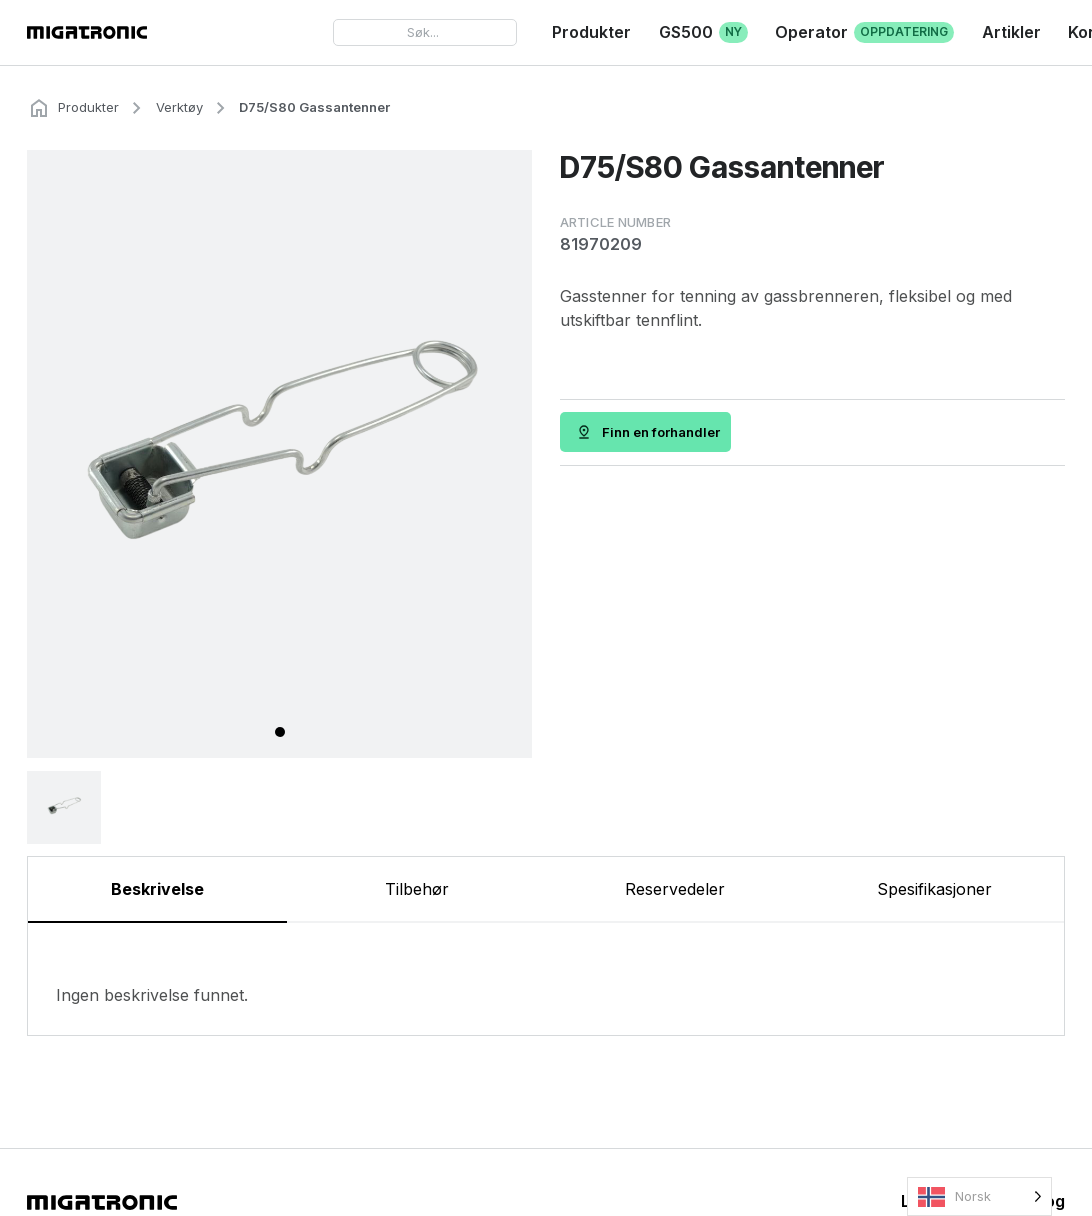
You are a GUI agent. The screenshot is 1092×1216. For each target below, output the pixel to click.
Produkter (591, 32)
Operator (864, 33)
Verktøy (179, 107)
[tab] (280, 732)
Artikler (1011, 32)
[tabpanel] (545, 978)
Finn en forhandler (662, 432)
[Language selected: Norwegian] (979, 1196)
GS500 (703, 33)
